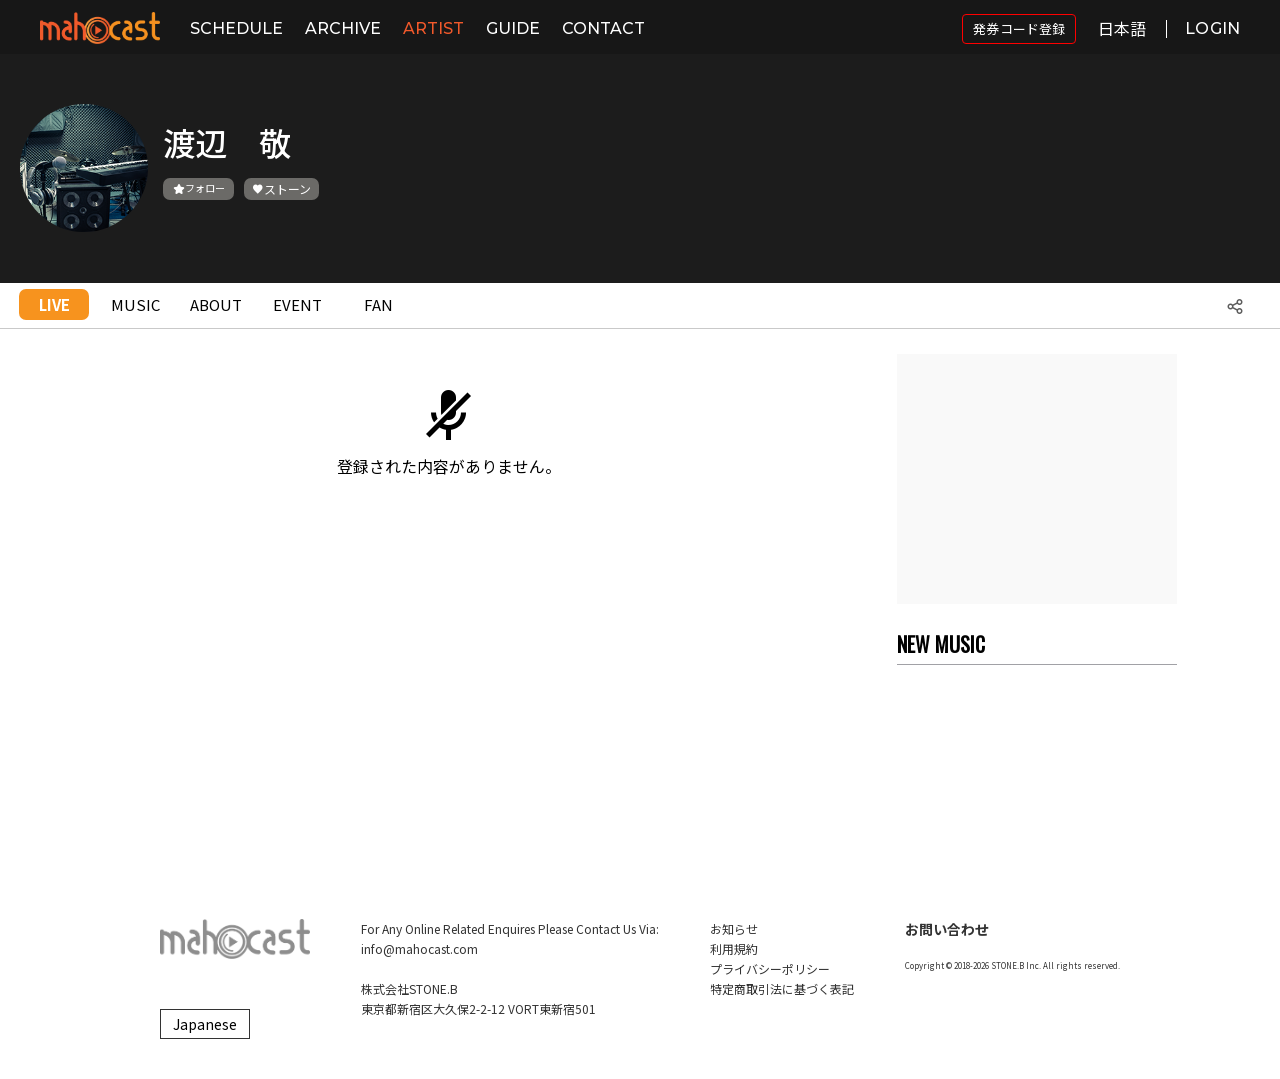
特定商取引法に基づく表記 (782, 988)
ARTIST (433, 28)
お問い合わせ (947, 929)
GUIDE (513, 28)
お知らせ (734, 928)
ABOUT (216, 304)
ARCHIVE (343, 28)
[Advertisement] (1037, 479)
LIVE (54, 304)
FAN (378, 304)
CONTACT (603, 28)
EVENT (297, 304)
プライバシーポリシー (770, 968)
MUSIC (135, 304)
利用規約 (734, 948)
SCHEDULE (236, 28)
